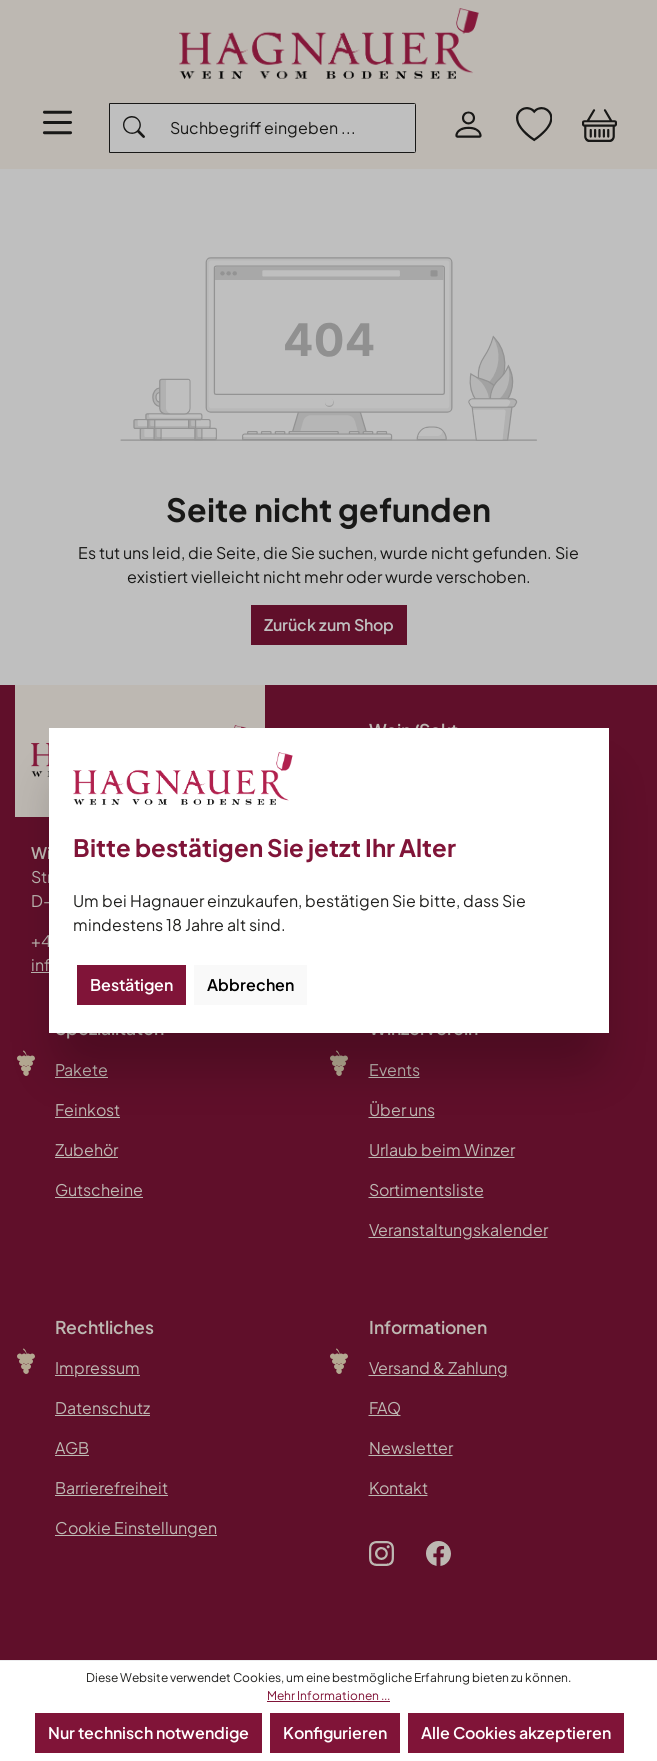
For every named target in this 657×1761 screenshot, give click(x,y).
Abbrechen (250, 984)
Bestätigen (131, 984)
